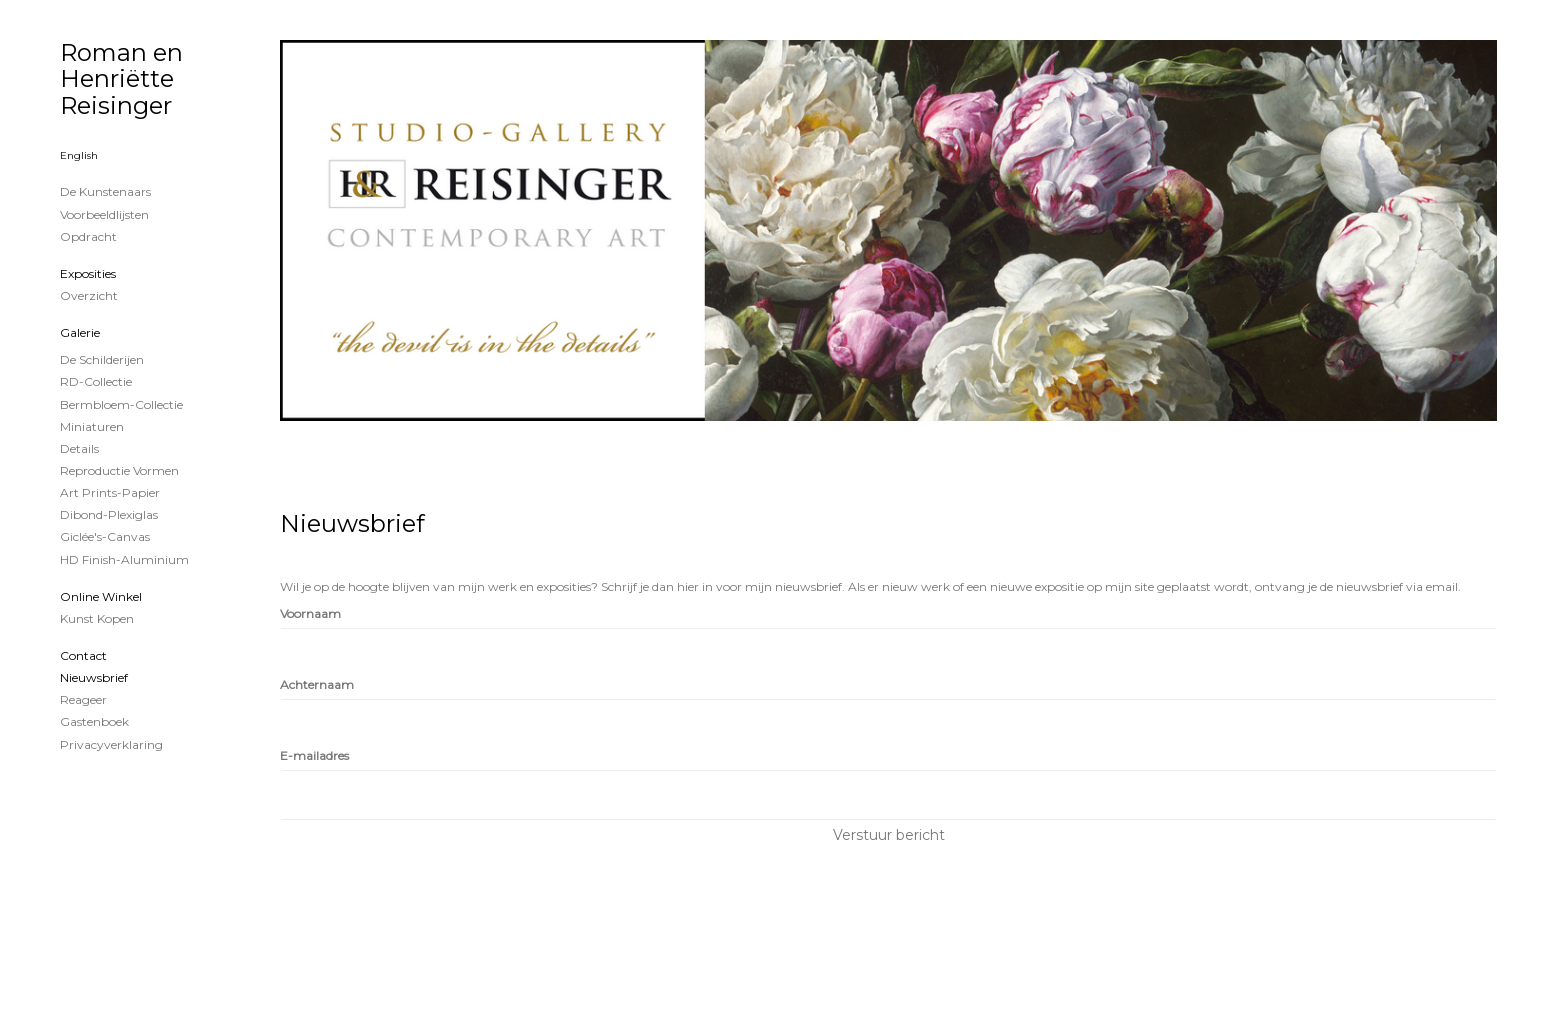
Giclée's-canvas (105, 536)
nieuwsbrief (94, 677)
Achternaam (317, 684)
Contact (83, 655)
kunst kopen (97, 618)
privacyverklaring (111, 744)
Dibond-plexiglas (109, 514)
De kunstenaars (105, 191)
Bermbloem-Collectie (121, 404)
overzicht (89, 295)
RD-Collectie (96, 381)
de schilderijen (102, 359)
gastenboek (94, 721)
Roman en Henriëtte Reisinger (121, 79)
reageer (83, 699)
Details (79, 448)
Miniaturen (92, 426)
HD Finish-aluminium (124, 559)
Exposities (88, 273)
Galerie (80, 332)
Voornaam (310, 613)
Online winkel (101, 596)
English (79, 155)
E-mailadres (314, 755)
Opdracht (88, 236)
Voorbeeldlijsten (104, 214)
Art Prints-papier (110, 492)
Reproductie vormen (119, 470)
